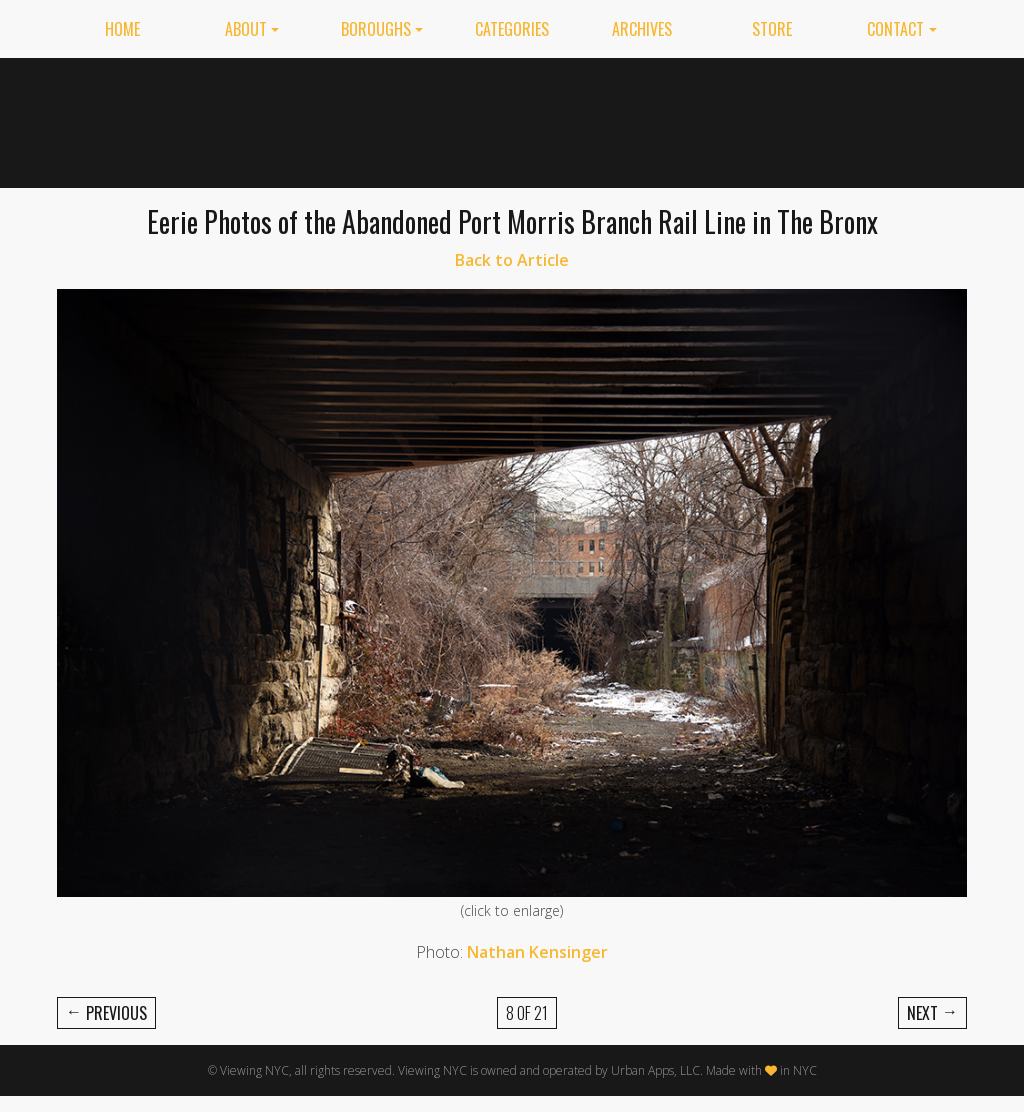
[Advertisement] (603, 119)
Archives (642, 29)
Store (772, 29)
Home (122, 29)
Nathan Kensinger (537, 952)
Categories (512, 29)
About (246, 29)
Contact (895, 29)
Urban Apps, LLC (655, 1070)
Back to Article (512, 260)
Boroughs (376, 29)
